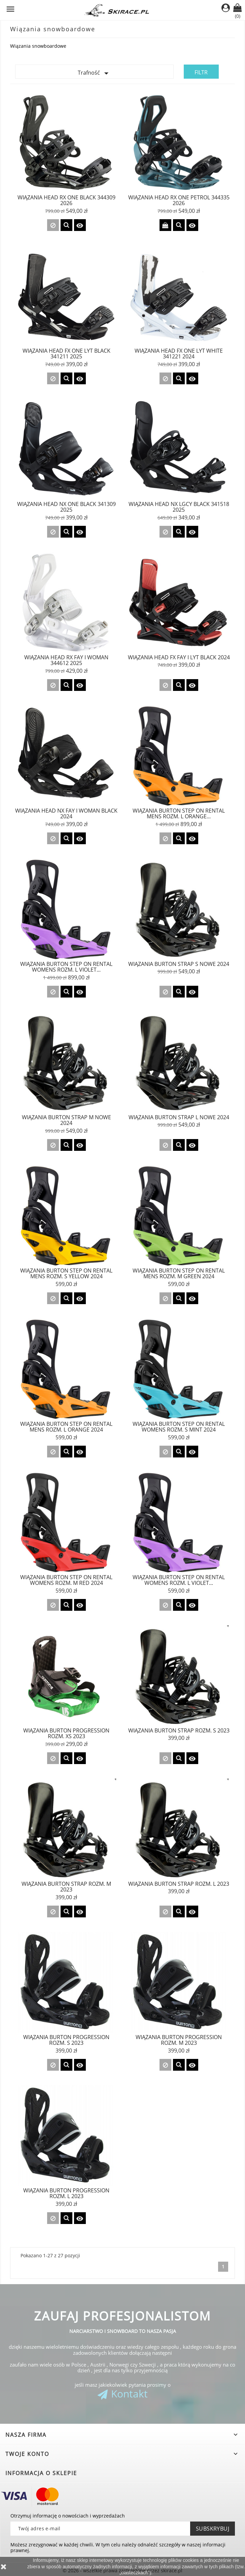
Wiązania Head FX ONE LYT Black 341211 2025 (66, 353)
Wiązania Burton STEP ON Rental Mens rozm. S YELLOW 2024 (66, 1273)
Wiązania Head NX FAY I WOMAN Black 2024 (66, 813)
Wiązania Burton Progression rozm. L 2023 (66, 2193)
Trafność (94, 73)
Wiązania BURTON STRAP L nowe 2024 (179, 1117)
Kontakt (129, 2394)
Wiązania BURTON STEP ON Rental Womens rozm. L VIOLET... (66, 967)
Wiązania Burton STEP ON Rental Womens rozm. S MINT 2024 (179, 1427)
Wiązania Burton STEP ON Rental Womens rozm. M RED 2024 (66, 1580)
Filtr (201, 72)
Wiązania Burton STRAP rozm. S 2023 (179, 1730)
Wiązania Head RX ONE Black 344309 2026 (66, 200)
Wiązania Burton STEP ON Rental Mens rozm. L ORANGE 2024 (66, 1427)
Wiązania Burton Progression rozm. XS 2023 (66, 1733)
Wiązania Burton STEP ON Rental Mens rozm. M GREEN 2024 (179, 1273)
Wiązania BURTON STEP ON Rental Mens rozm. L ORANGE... (179, 813)
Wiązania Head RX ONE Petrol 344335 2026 (179, 200)
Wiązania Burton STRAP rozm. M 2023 (66, 1887)
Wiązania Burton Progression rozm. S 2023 (66, 2040)
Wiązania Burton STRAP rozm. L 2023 (178, 1883)
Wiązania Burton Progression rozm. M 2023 (179, 2040)
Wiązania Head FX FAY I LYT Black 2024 (179, 657)
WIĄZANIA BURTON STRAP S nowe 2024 (178, 964)
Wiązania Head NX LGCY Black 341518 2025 (179, 507)
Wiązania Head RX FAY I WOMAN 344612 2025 (66, 660)
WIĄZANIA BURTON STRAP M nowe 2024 (66, 1120)
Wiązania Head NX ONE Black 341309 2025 (66, 507)
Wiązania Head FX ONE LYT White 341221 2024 (179, 353)
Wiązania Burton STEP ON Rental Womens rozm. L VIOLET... (179, 1580)
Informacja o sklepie (41, 2473)
